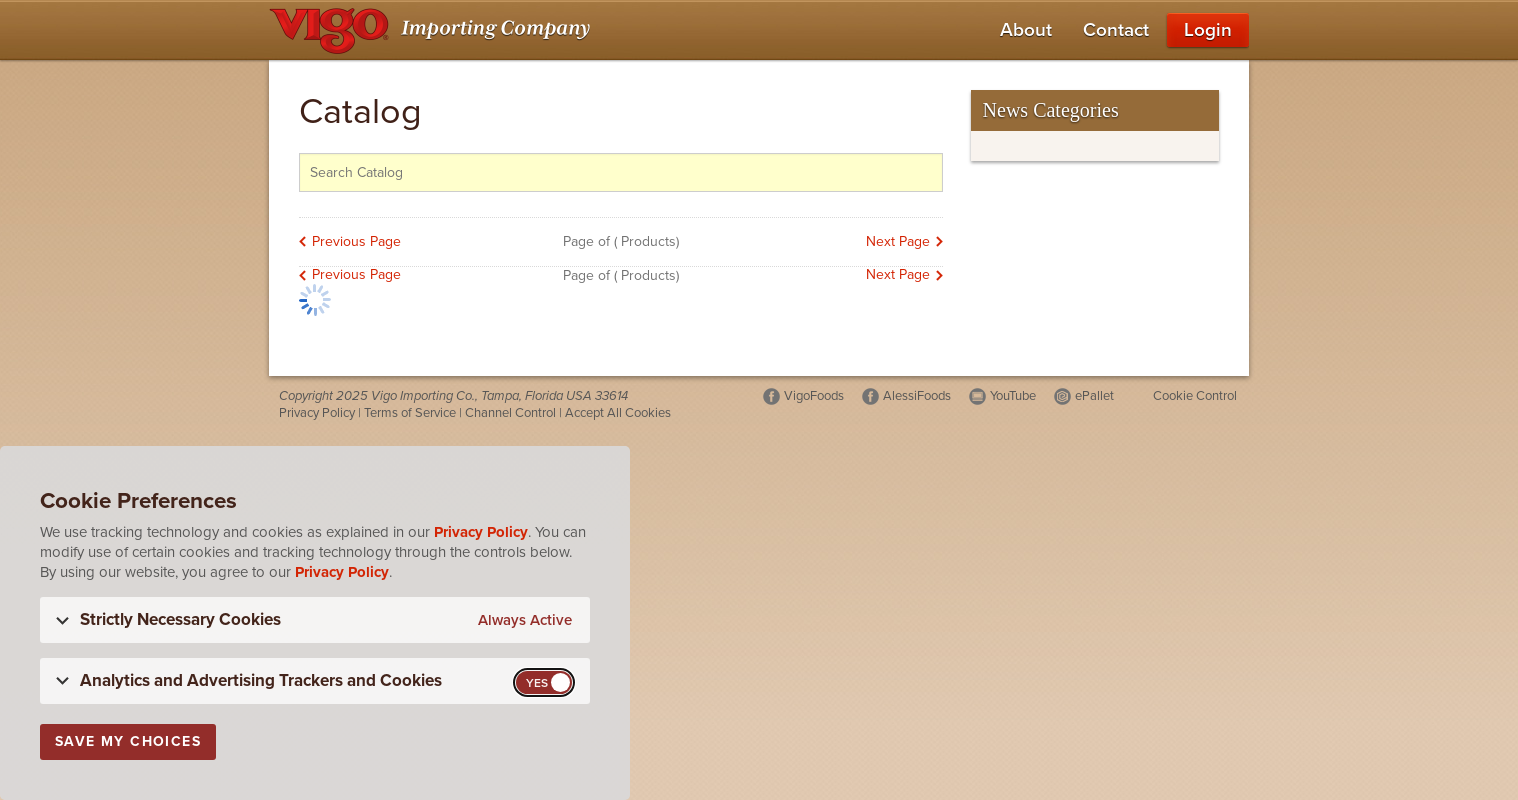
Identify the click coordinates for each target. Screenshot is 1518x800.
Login (1208, 30)
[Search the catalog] (621, 172)
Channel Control (510, 413)
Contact (1116, 30)
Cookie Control (1195, 396)
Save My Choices (128, 741)
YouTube (1013, 396)
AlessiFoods (917, 396)
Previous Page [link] (356, 241)
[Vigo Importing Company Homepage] (433, 30)
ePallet (1094, 396)
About (1026, 30)
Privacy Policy (317, 413)
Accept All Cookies (618, 413)
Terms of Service (410, 413)
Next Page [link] (898, 241)
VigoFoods (814, 396)
